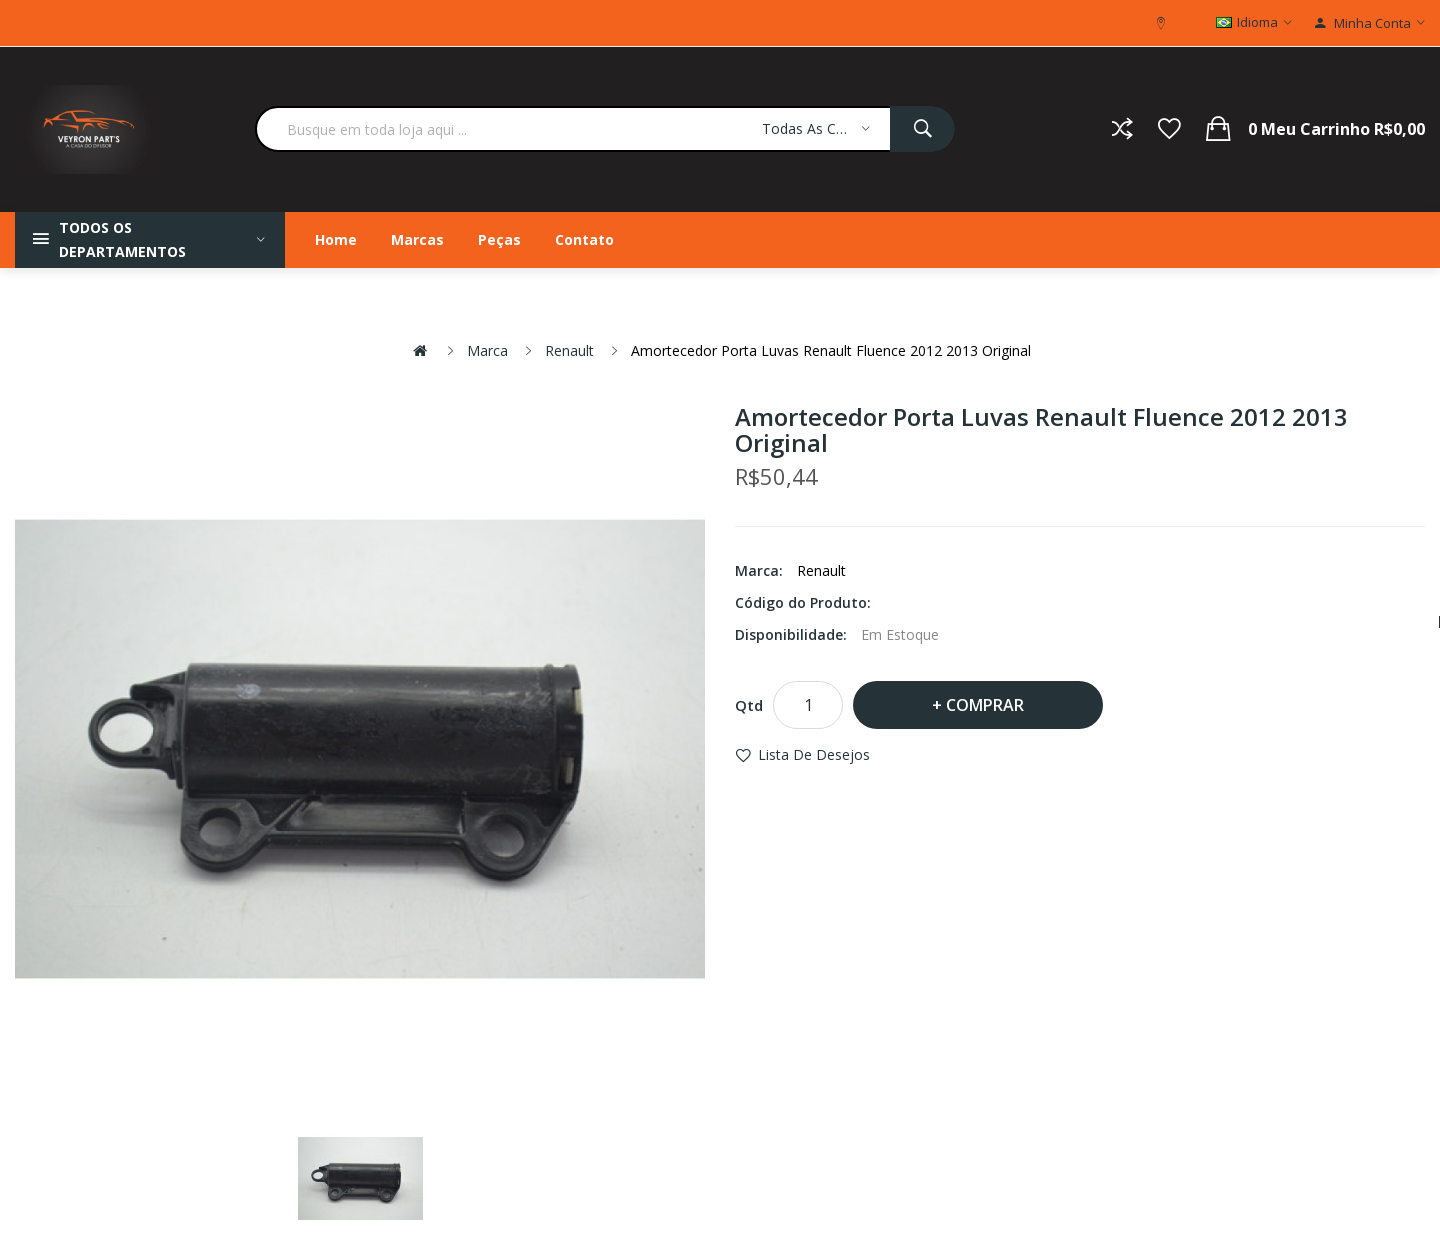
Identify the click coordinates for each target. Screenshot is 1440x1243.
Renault (569, 350)
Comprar (985, 705)
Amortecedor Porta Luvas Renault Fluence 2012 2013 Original (831, 350)
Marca (487, 350)
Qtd (749, 705)
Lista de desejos (814, 754)
